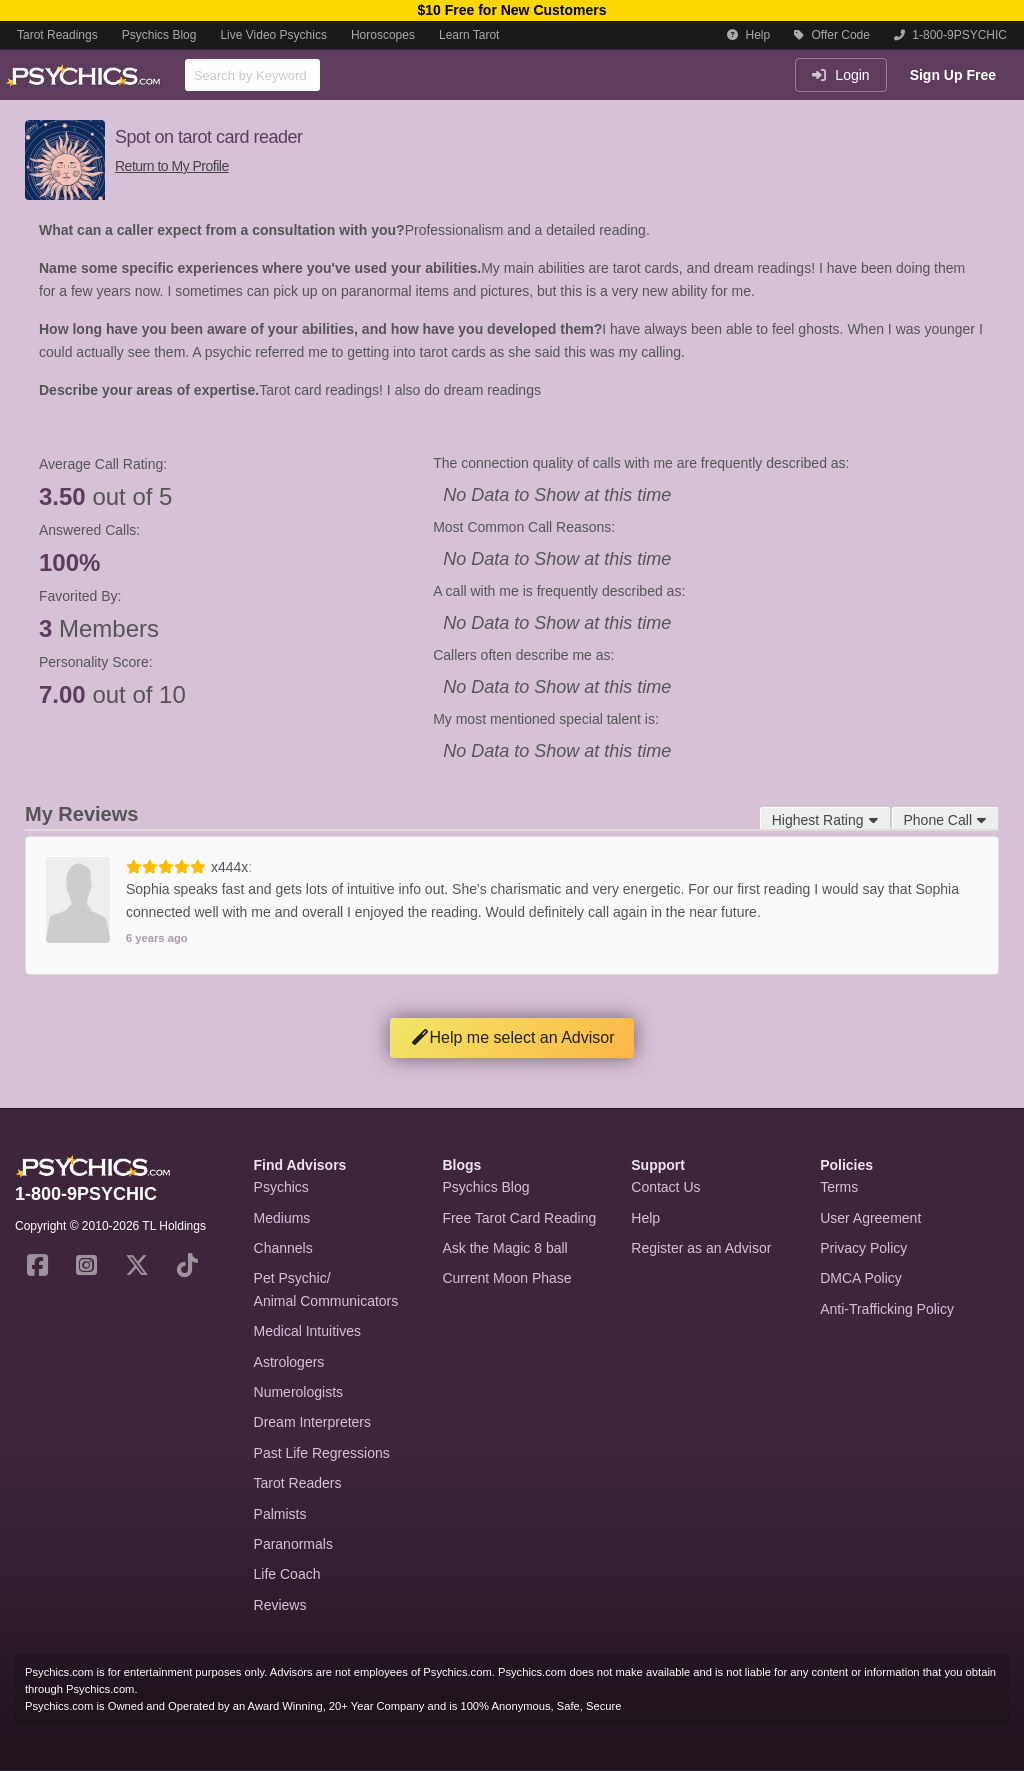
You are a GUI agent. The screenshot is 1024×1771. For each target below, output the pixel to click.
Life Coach (287, 1574)
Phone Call (945, 820)
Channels (283, 1248)
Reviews (280, 1605)
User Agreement (870, 1218)
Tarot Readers (298, 1483)
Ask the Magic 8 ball (504, 1248)
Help (748, 35)
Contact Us (665, 1187)
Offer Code (832, 35)
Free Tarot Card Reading (519, 1218)
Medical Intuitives (307, 1331)
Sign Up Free (953, 75)
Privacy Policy (863, 1248)
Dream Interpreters (312, 1422)
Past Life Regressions (322, 1453)
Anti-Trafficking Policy (887, 1309)
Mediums (282, 1218)
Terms (839, 1187)
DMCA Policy (861, 1278)
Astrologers (289, 1362)
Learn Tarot (469, 35)
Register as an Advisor (701, 1248)
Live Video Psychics (273, 35)
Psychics (281, 1187)
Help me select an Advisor (512, 1037)
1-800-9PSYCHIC (950, 35)
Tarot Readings (57, 35)
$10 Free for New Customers (511, 10)
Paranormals (293, 1544)
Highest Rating (825, 820)
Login (840, 75)
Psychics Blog (159, 35)
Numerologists (298, 1392)
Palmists (280, 1514)
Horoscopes (383, 35)
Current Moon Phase (506, 1278)
